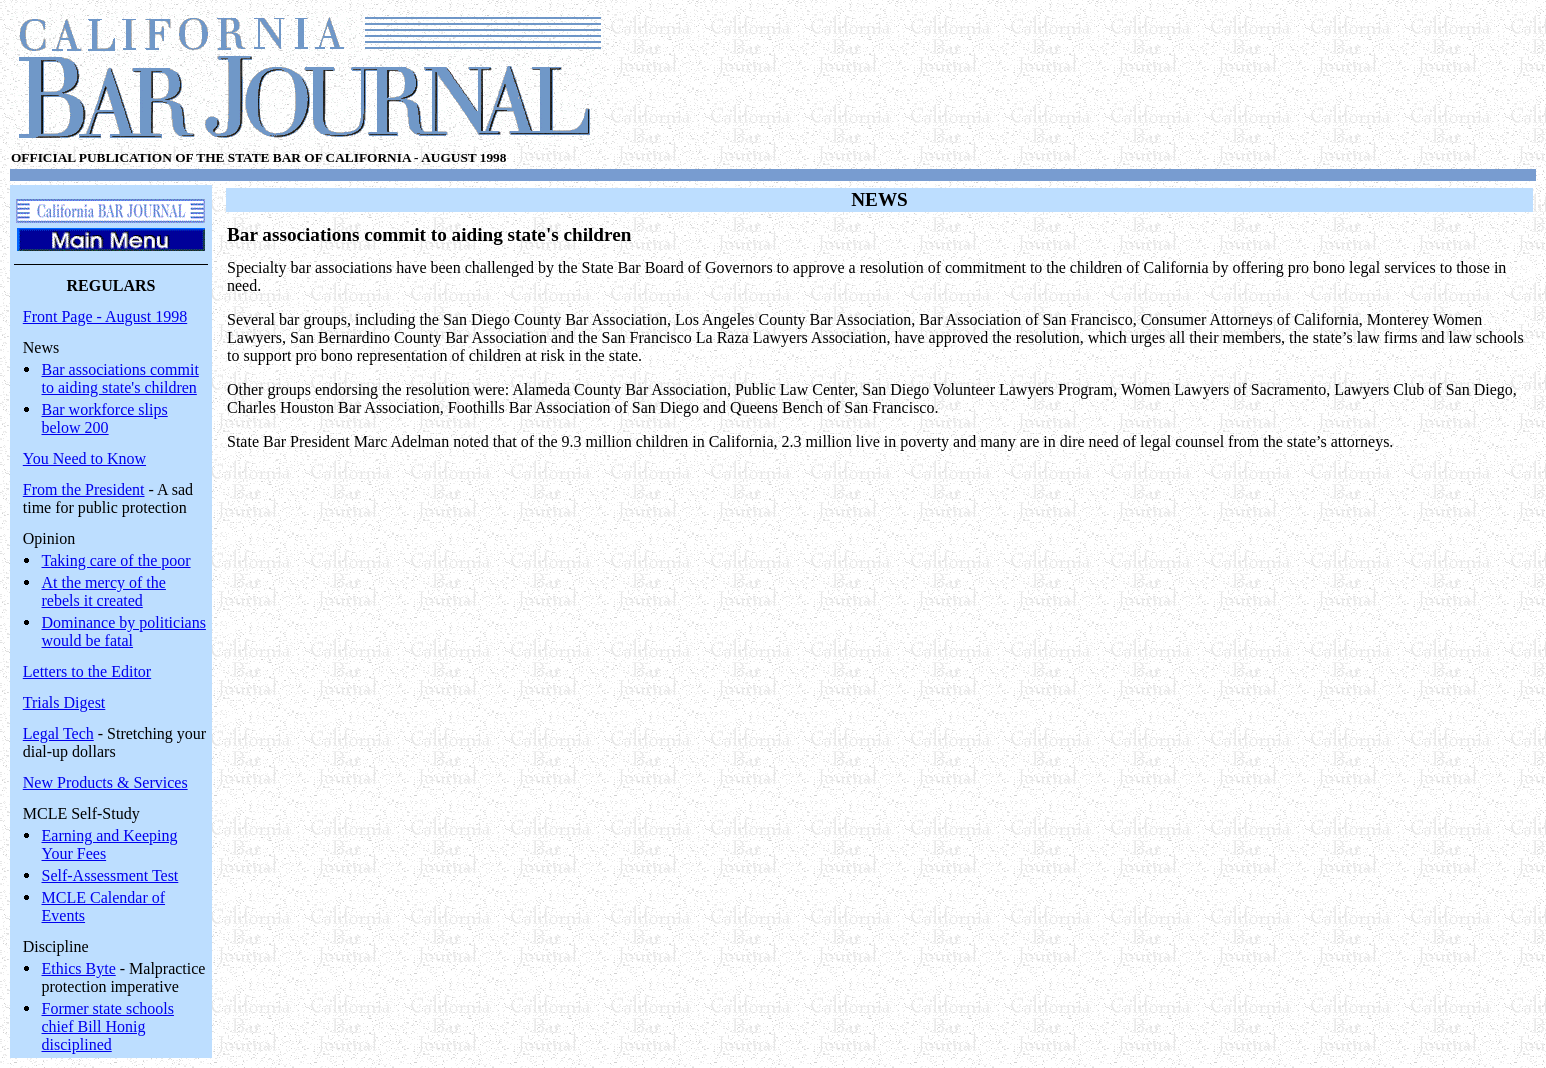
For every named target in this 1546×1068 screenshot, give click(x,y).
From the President (84, 489)
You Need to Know (84, 458)
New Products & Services (105, 782)
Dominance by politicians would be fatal (124, 631)
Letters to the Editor (87, 671)
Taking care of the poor (116, 560)
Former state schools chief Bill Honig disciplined (108, 1026)
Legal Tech (58, 733)
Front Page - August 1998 (105, 316)
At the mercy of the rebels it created (104, 591)
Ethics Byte (79, 968)
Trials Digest (64, 702)
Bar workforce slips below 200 (105, 418)
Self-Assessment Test (110, 875)
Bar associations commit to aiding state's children (120, 378)
